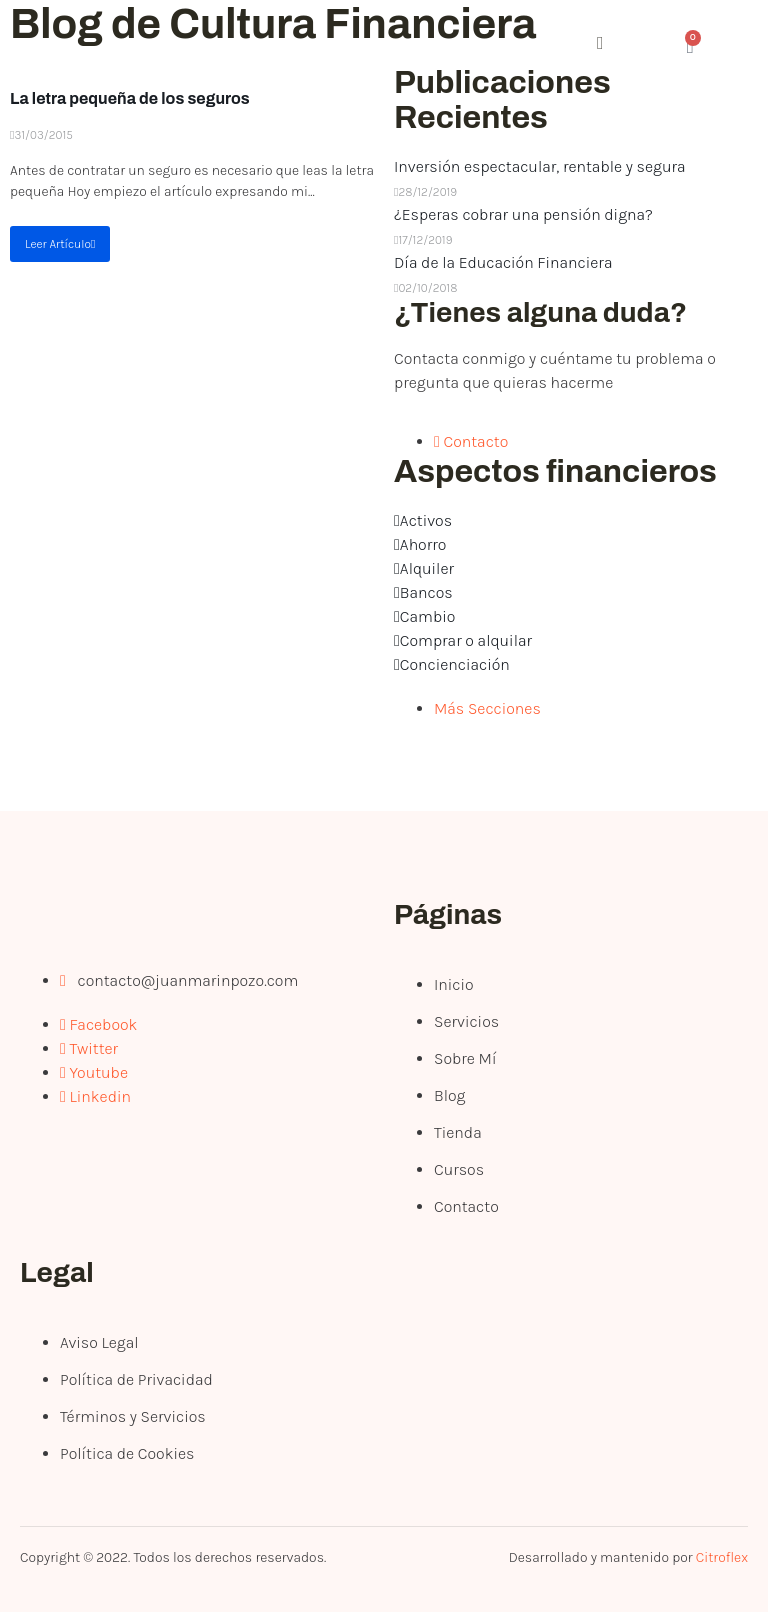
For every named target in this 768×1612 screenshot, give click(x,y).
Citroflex (722, 1557)
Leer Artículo (60, 244)
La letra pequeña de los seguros (130, 98)
